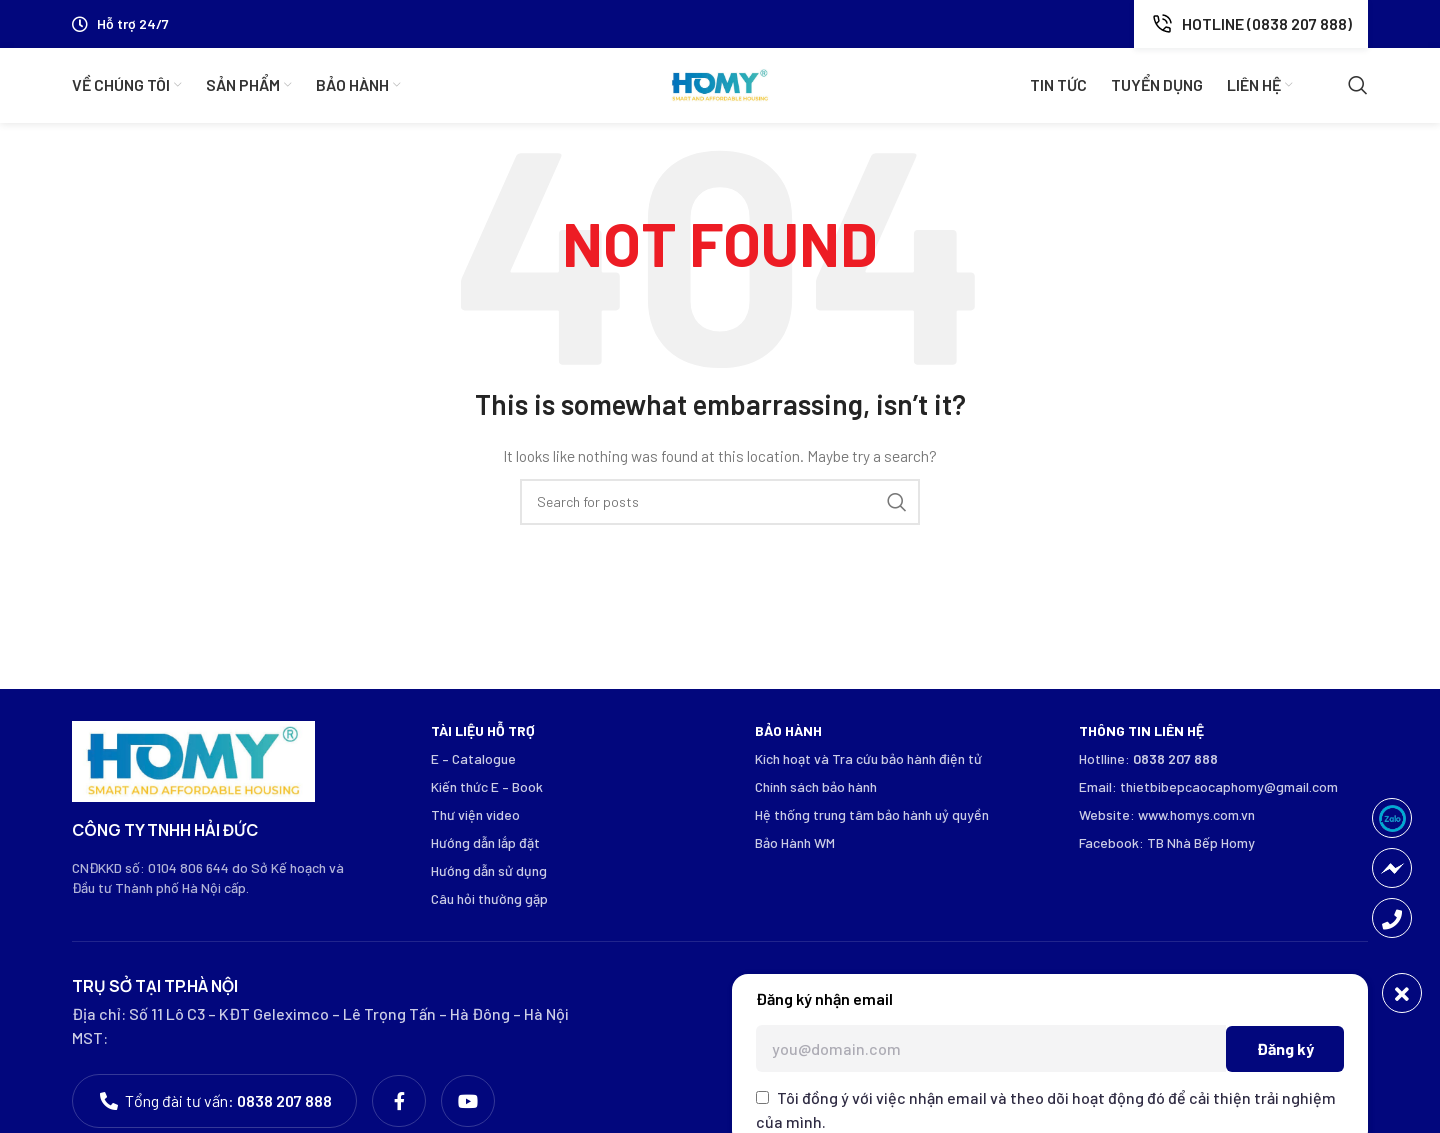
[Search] (1358, 86)
